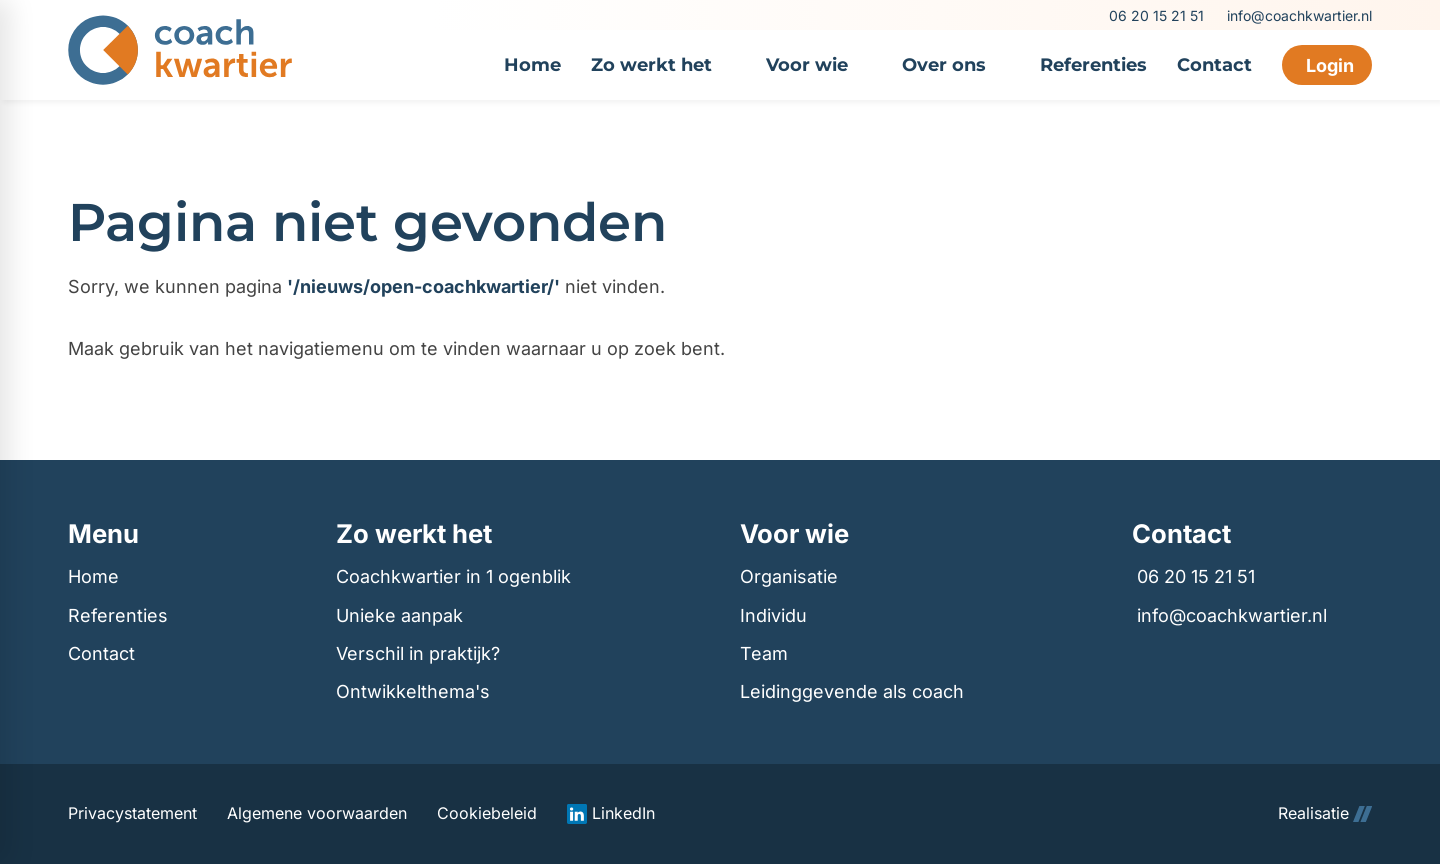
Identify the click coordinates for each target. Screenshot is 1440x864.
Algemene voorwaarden (317, 813)
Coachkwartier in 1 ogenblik (453, 576)
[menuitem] (532, 65)
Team (764, 653)
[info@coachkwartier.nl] (1298, 15)
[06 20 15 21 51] (1155, 15)
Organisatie (789, 576)
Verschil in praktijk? (418, 653)
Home (93, 576)
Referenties (118, 615)
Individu (773, 615)
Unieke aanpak (399, 615)
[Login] (1327, 65)
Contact (101, 653)
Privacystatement (132, 813)
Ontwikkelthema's (413, 691)
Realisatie (1325, 813)
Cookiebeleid (487, 813)
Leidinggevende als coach (852, 691)
